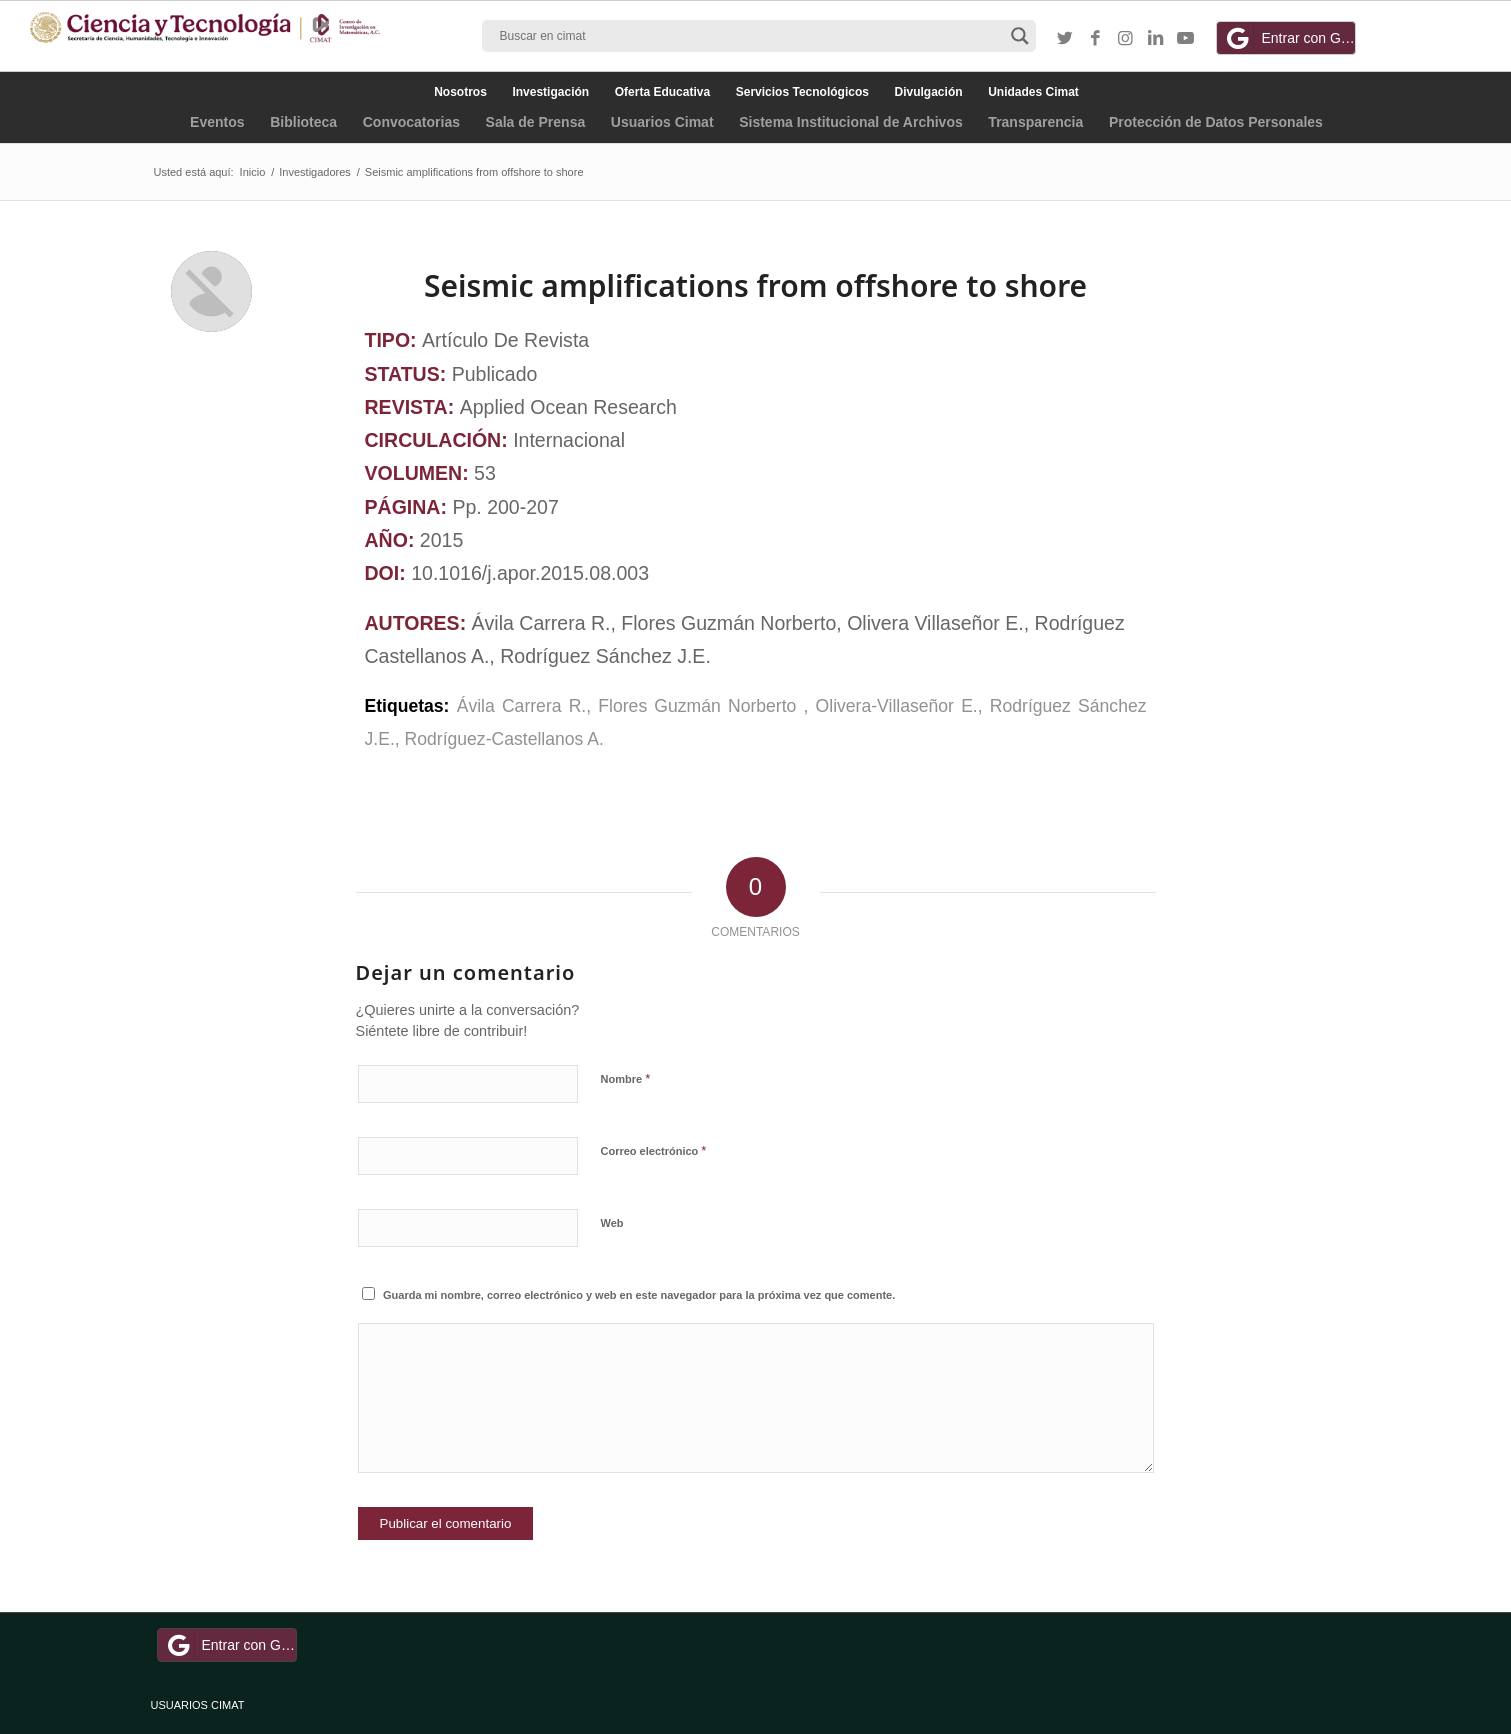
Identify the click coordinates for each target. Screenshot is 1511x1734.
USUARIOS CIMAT (198, 1705)
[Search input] (750, 36)
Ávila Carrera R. (522, 706)
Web (612, 1223)
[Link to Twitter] (1065, 39)
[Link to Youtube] (1185, 39)
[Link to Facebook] (1095, 39)
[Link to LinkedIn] (1155, 39)
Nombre (626, 1078)
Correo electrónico (654, 1150)
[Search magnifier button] (1020, 36)
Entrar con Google (1289, 38)
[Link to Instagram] (1125, 39)
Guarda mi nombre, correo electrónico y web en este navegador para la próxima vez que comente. (639, 1295)
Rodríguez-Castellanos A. (504, 739)
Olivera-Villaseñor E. (897, 706)
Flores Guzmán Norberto (700, 706)
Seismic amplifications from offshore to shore (755, 285)
